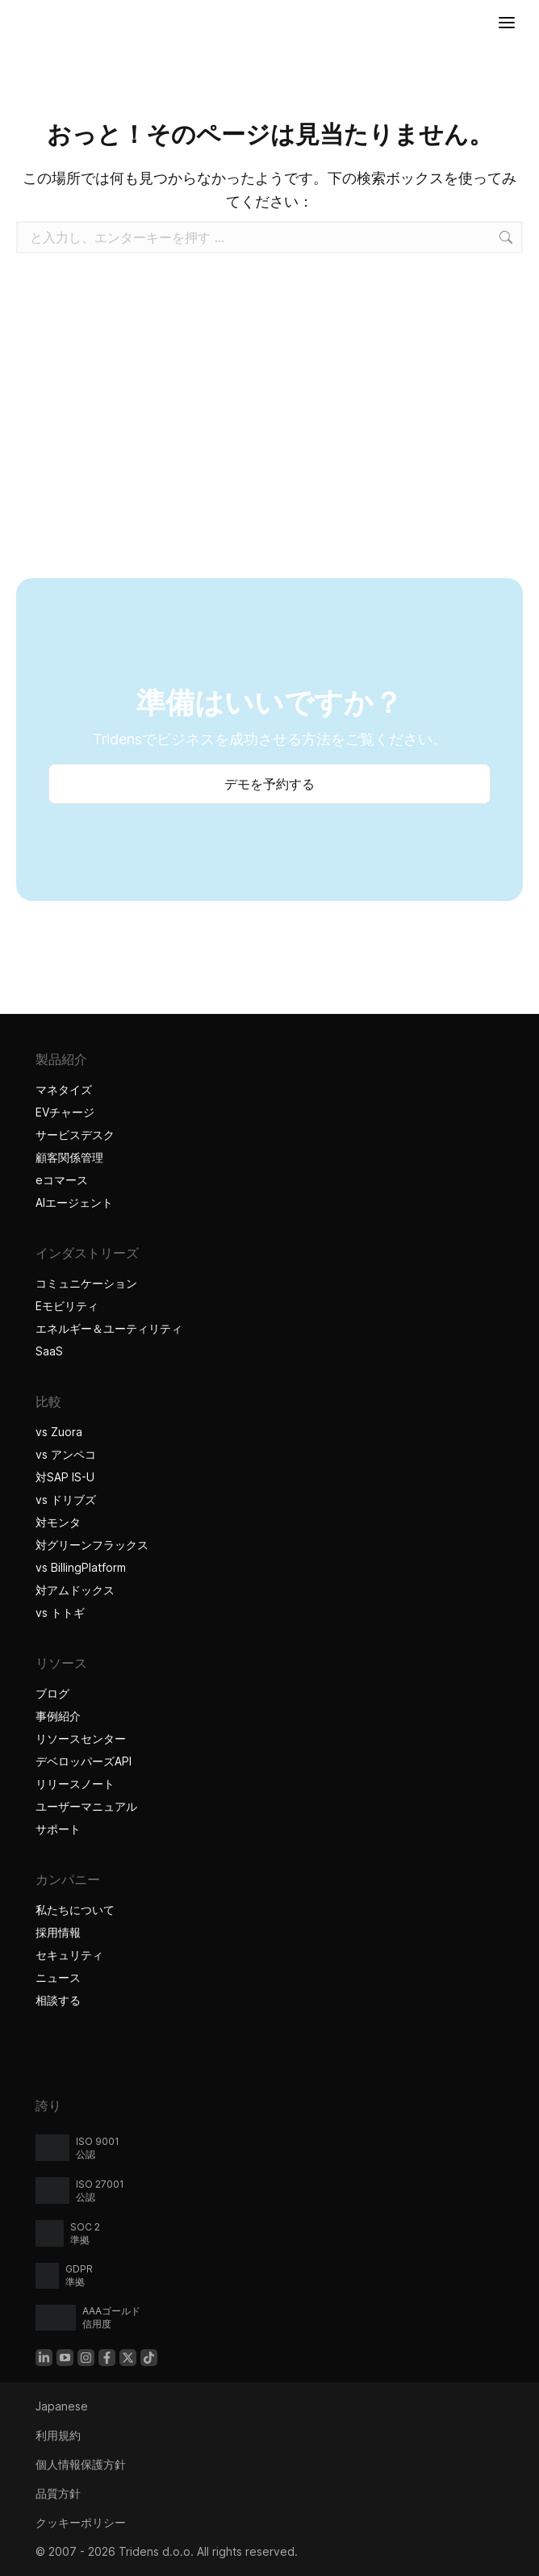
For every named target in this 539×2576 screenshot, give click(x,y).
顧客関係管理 (69, 1157)
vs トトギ (60, 1612)
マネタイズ (64, 1089)
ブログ (52, 1693)
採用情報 (58, 1932)
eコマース (62, 1180)
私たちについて (75, 1909)
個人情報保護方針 (81, 2464)
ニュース (58, 1977)
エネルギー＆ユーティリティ (109, 1328)
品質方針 (58, 2493)
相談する (58, 2000)
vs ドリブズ (66, 1499)
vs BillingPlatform (81, 1567)
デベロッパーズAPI (84, 1761)
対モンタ (58, 1522)
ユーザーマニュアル (86, 1806)
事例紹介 (60, 1716)
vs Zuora (59, 1432)
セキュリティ (69, 1955)
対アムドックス (75, 1590)
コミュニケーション (86, 1283)
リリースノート (75, 1784)
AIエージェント (76, 1202)
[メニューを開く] (507, 22)
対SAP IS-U (65, 1477)
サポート (58, 1829)
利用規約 (58, 2435)
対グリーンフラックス (92, 1545)
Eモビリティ (67, 1306)
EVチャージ (65, 1112)
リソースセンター (81, 1738)
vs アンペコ (66, 1454)
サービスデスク (75, 1134)
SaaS (49, 1351)
